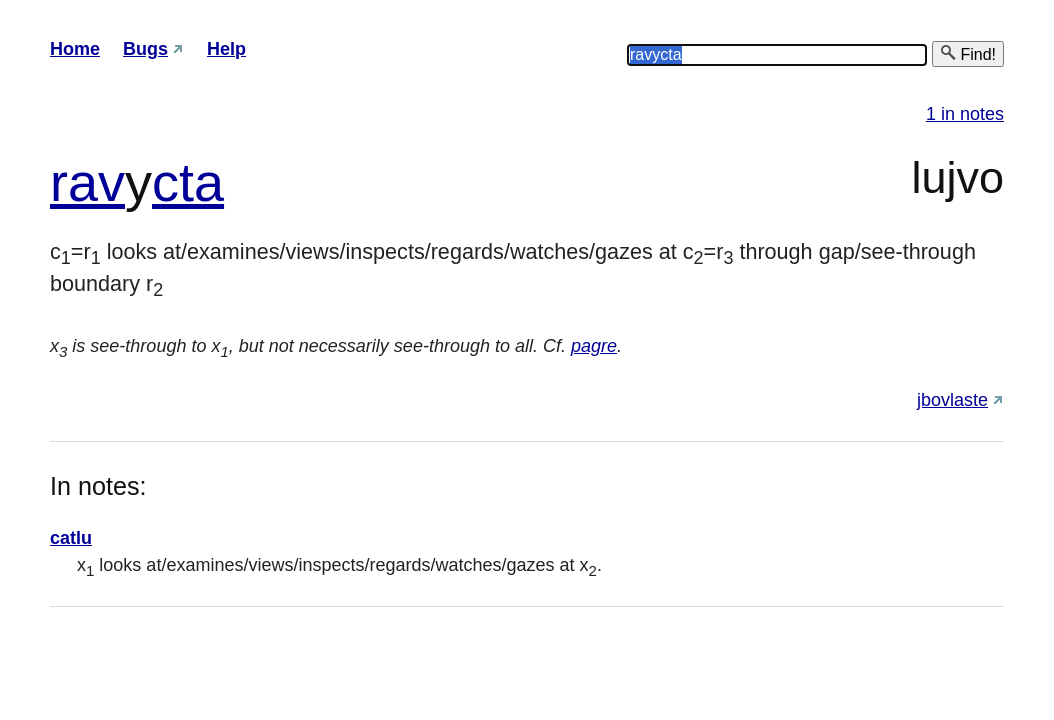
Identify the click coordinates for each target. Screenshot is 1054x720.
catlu (71, 538)
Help (226, 49)
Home (75, 49)
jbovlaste (952, 400)
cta (188, 182)
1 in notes (965, 114)
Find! (968, 53)
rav (87, 182)
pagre (594, 346)
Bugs (145, 49)
